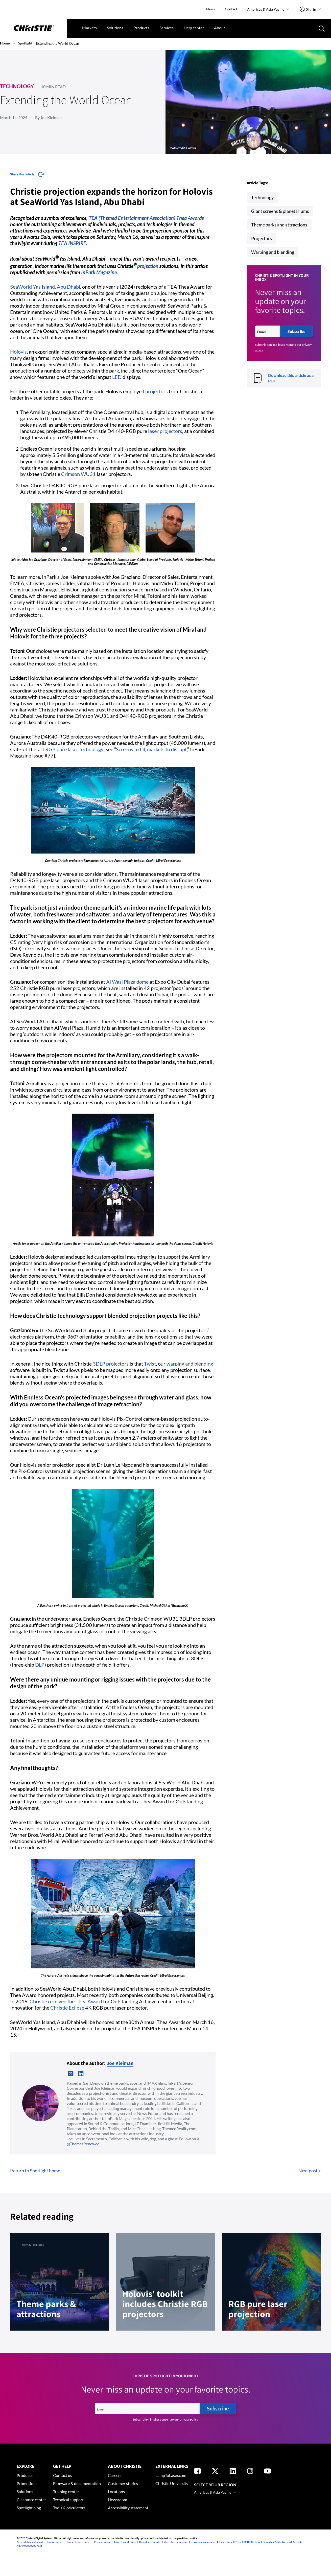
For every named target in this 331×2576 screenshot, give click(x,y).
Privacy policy (102, 2541)
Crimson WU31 (78, 474)
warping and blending (190, 1364)
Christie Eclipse (67, 2008)
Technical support (68, 2499)
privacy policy (189, 2419)
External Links (171, 2466)
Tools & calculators (69, 2507)
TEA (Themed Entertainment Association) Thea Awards (146, 218)
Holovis (18, 352)
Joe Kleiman (120, 2063)
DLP (39, 1665)
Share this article (22, 174)
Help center (194, 27)
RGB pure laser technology (74, 749)
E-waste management (204, 2541)
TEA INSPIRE (72, 243)
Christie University (171, 2483)
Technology (262, 197)
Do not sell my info (149, 2541)
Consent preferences (78, 2541)
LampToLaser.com (170, 2475)
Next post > (309, 2170)
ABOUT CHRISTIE (124, 2466)
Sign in (313, 9)
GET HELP (62, 2466)
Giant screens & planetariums (280, 211)
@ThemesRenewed (83, 2143)
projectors (157, 391)
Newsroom (117, 2499)
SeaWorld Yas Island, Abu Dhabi (45, 287)
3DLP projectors (111, 1364)
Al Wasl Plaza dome (127, 982)
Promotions (27, 2483)
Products (141, 27)
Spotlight (25, 43)
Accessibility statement (128, 2507)
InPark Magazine (99, 272)
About (219, 27)
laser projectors (165, 431)
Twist (150, 1364)
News (210, 9)
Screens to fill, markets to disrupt (151, 749)
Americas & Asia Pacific (268, 9)
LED (117, 377)
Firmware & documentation (77, 2483)
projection (147, 266)
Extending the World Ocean (57, 43)
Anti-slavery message (176, 2541)
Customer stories (123, 2483)
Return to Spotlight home (35, 2170)
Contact (231, 9)
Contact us (62, 2475)
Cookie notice (55, 2541)
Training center (66, 2491)
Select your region (215, 2484)
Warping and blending (272, 252)
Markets (89, 27)
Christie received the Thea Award (66, 2001)
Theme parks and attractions (279, 224)
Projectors (261, 238)
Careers (115, 2475)
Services (166, 27)
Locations (116, 2491)
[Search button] (321, 28)
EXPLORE (25, 2466)
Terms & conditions (124, 2541)
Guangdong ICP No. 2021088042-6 (239, 2541)
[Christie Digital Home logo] (33, 28)
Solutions (115, 27)
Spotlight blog (29, 2507)
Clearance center (31, 2499)
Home (5, 43)
